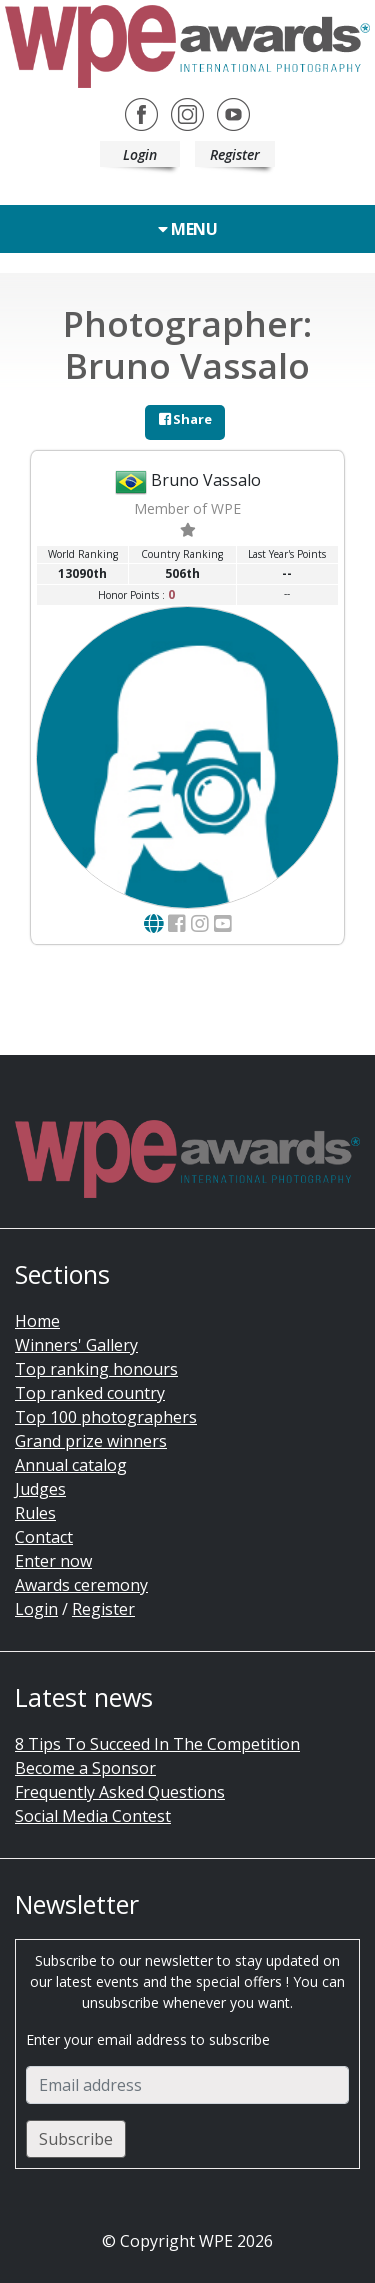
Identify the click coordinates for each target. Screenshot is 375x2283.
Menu (187, 229)
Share (185, 419)
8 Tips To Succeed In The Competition (157, 1744)
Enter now (53, 1561)
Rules (35, 1513)
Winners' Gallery (76, 1345)
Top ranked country (90, 1393)
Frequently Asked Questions (120, 1792)
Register (235, 154)
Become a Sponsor (85, 1768)
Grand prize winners (91, 1441)
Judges (40, 1489)
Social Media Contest (93, 1816)
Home (37, 1321)
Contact (44, 1537)
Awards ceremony (81, 1585)
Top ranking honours (96, 1369)
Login (140, 154)
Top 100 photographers (106, 1417)
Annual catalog (71, 1465)
